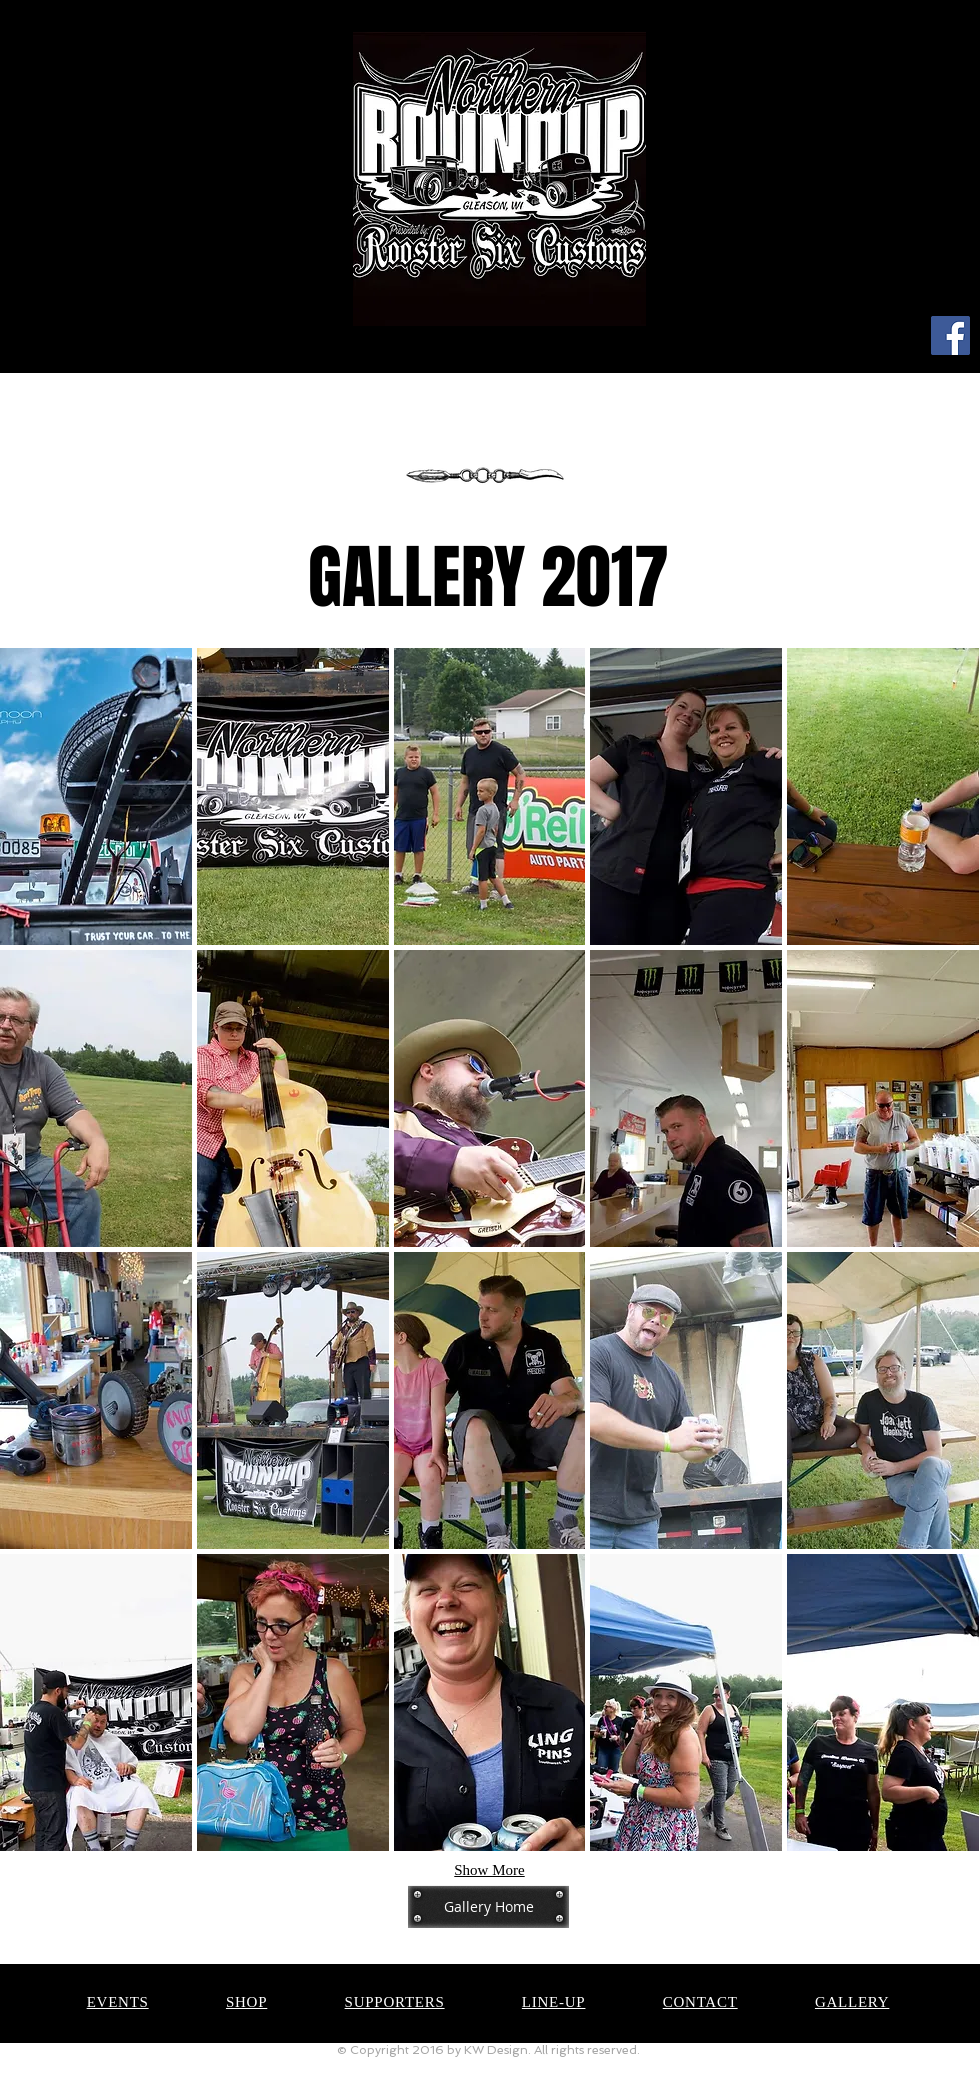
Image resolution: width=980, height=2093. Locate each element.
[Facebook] (950, 335)
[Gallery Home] (488, 1906)
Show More (489, 1870)
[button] (96, 796)
